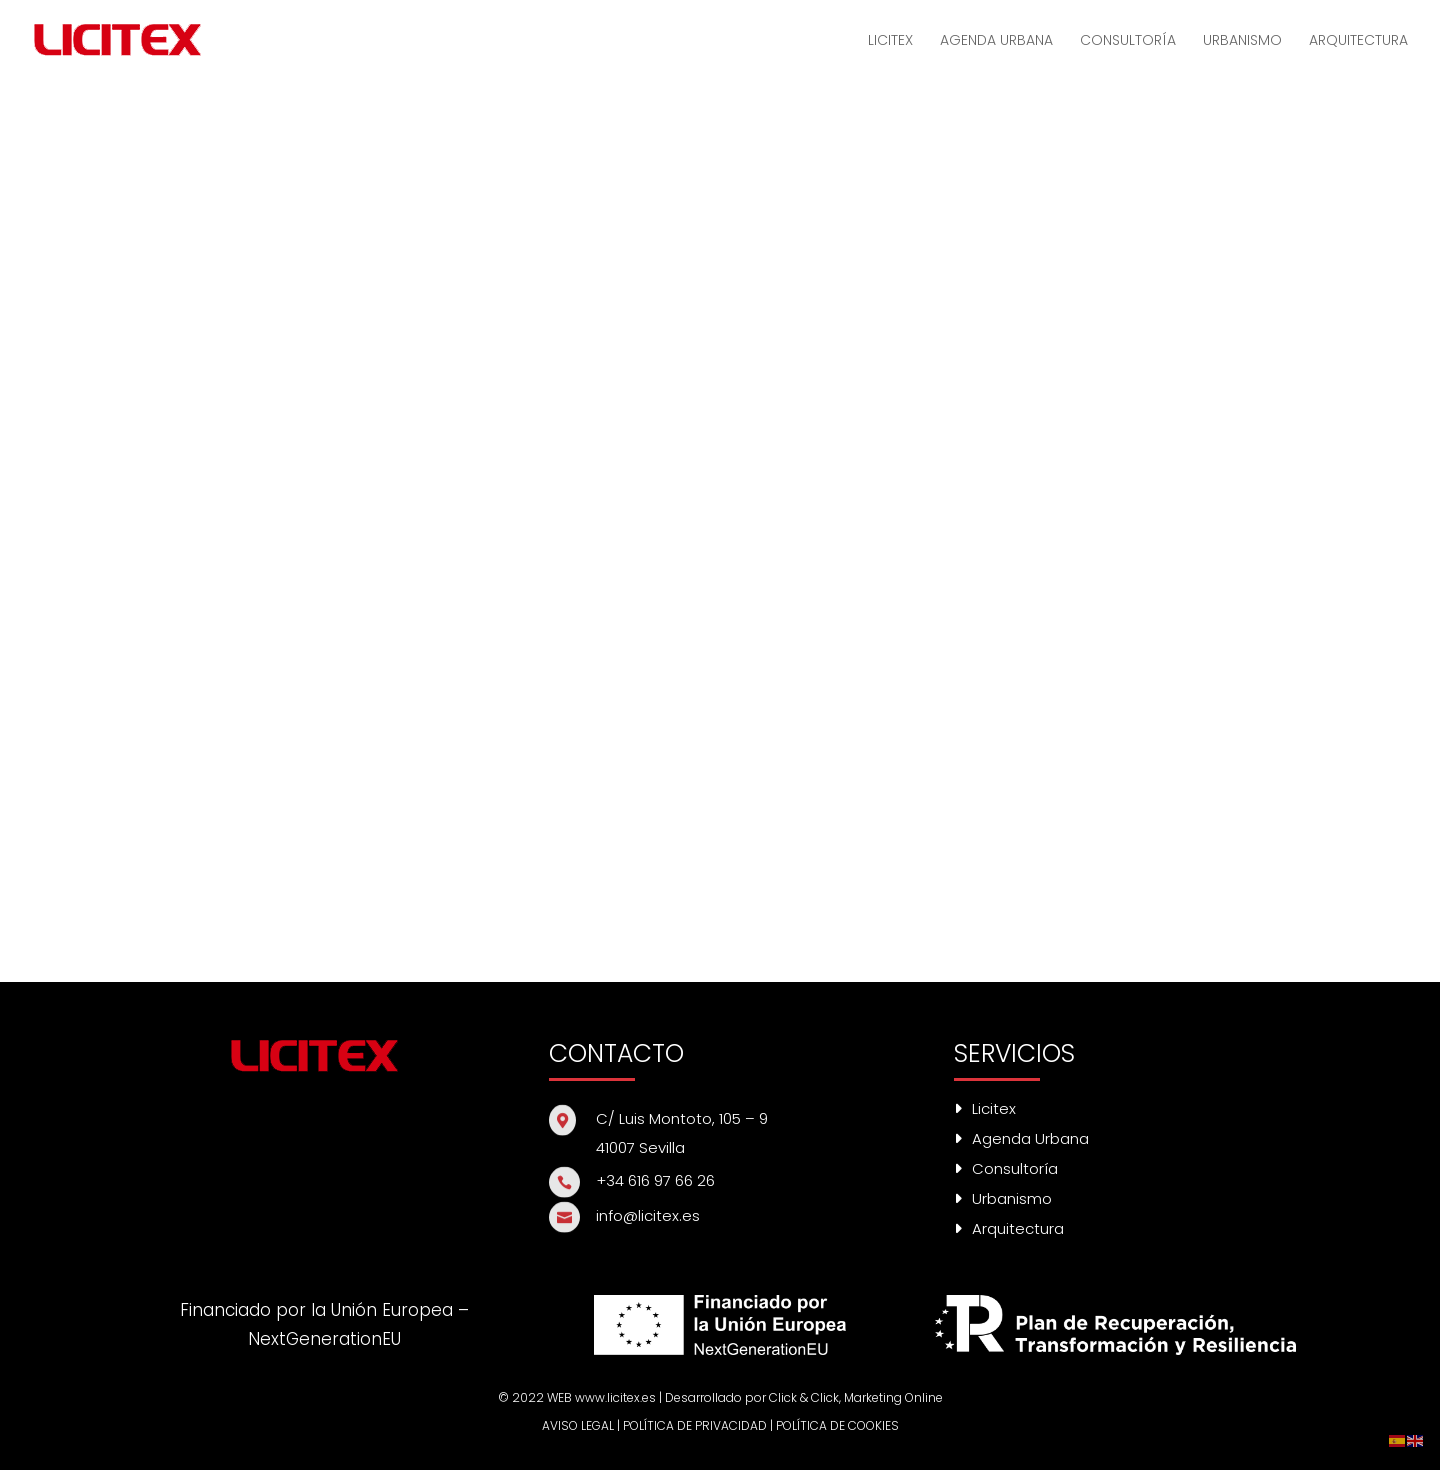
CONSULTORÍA (1128, 41)
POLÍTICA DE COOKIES (837, 1425)
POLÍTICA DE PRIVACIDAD (695, 1425)
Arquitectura (1009, 1228)
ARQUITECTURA (1358, 41)
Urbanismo (1003, 1198)
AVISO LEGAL (578, 1425)
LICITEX (890, 41)
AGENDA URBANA (996, 41)
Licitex (985, 1108)
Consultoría (1006, 1168)
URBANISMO (1242, 41)
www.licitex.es (615, 1397)
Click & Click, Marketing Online (856, 1397)
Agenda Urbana (1021, 1138)
